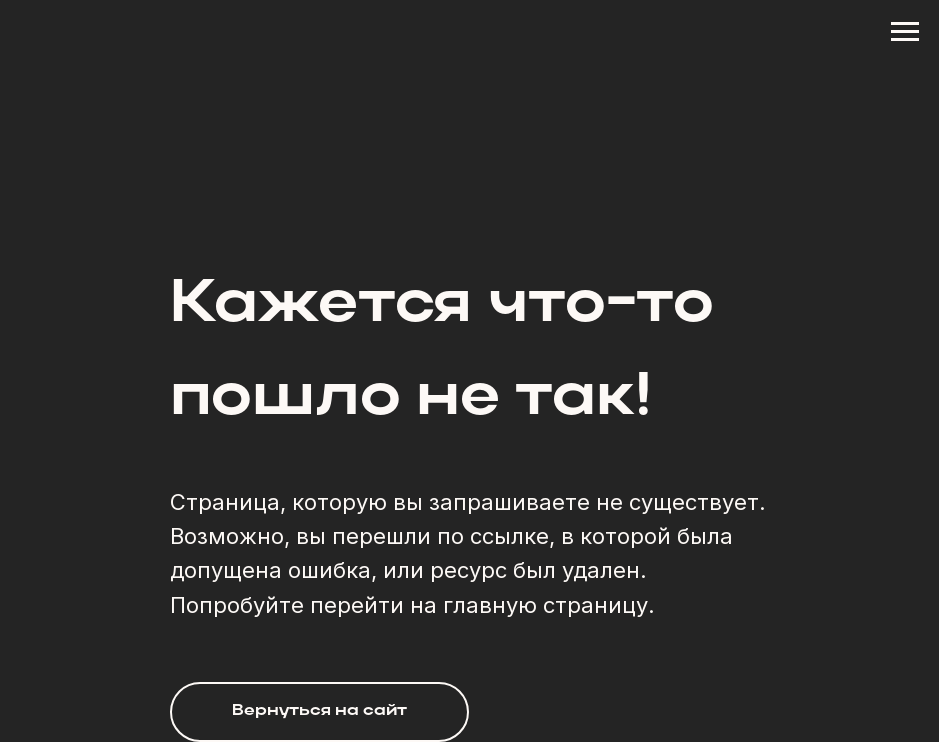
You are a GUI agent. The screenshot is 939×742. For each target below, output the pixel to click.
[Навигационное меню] (905, 32)
